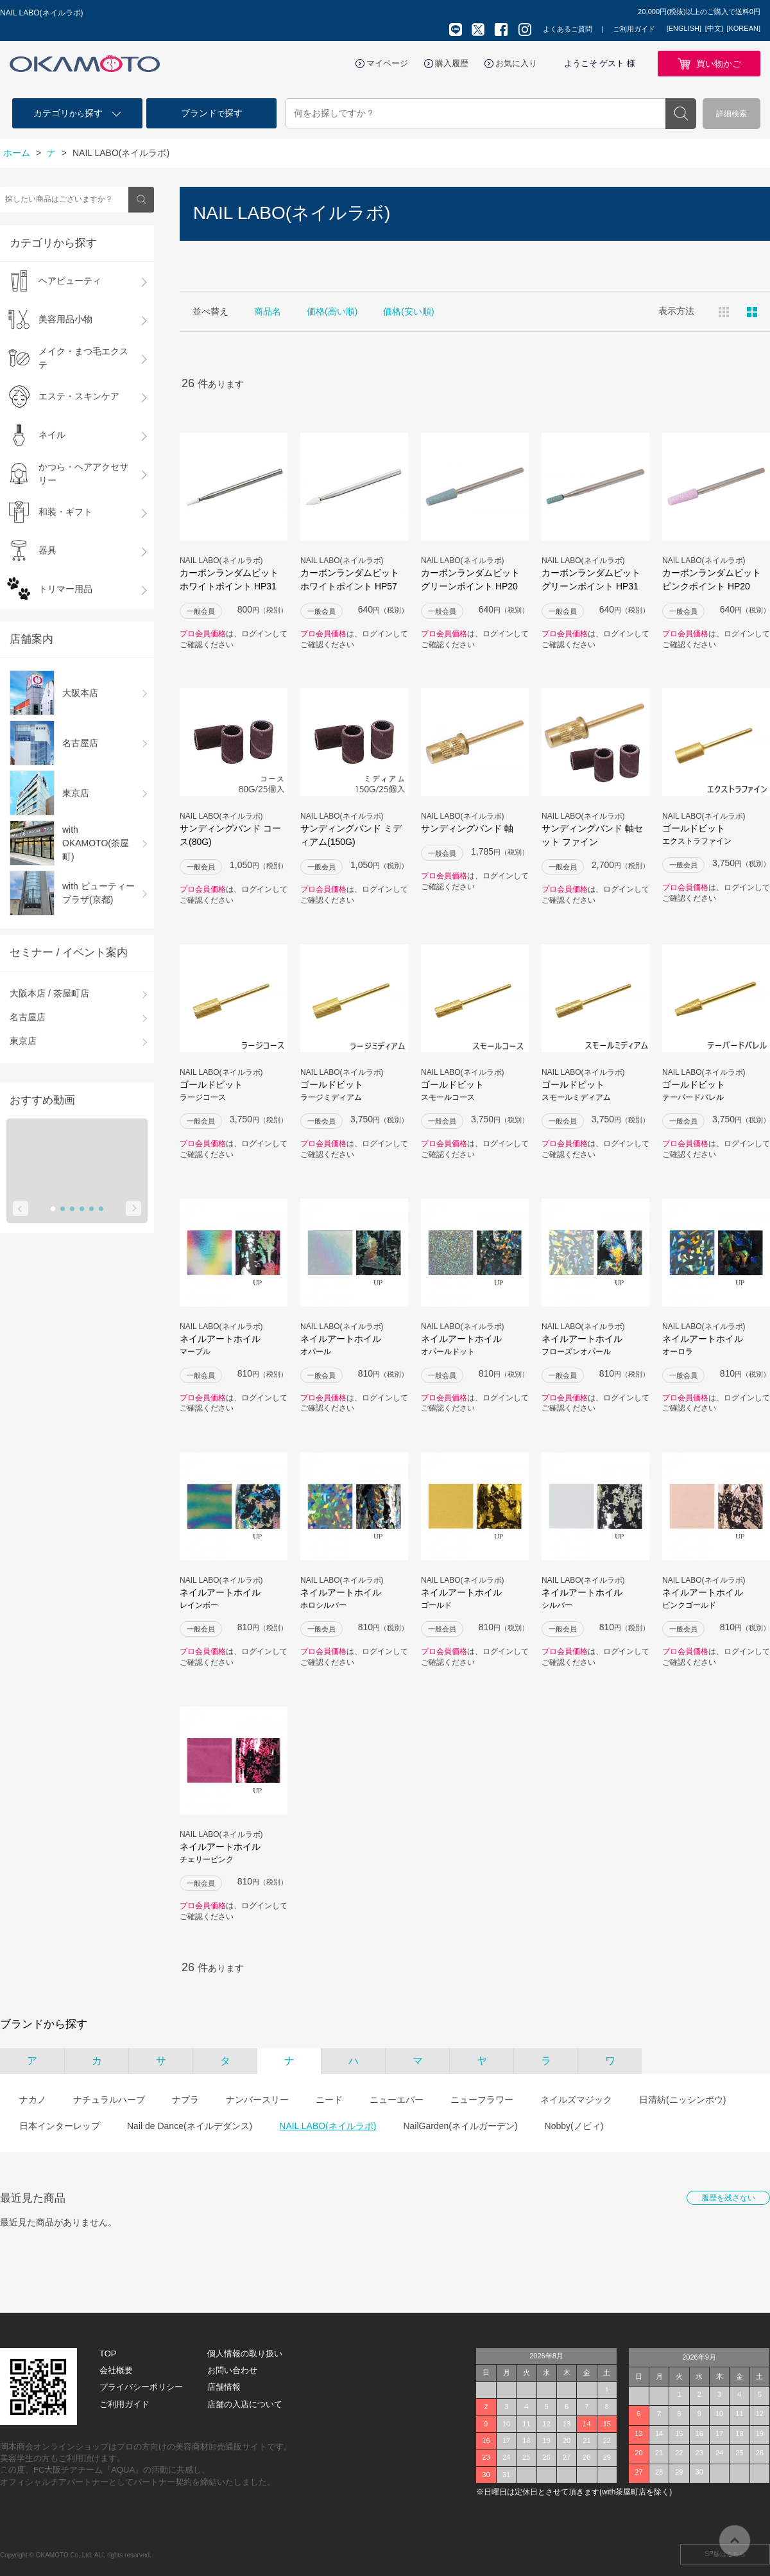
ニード (329, 2099)
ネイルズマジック (576, 2099)
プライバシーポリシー (141, 2387)
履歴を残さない (728, 2197)
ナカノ (32, 2099)
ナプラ (185, 2099)
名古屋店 (28, 1017)
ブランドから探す (43, 2024)
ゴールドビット (716, 835)
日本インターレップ (59, 2126)
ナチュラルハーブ (109, 2099)
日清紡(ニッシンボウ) (682, 2099)
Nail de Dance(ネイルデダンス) (189, 2126)
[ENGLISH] (684, 28)
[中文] (714, 28)
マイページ (387, 63)
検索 (680, 113)
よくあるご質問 (567, 29)
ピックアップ (752, 312)
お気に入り (516, 63)
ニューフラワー (481, 2099)
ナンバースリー (257, 2099)
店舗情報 (224, 2387)
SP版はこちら (725, 2553)
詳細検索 (731, 113)
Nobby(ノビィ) (574, 2126)
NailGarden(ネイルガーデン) (460, 2126)
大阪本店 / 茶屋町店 (49, 993)
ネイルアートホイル (233, 1345)
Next (133, 1208)
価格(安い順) (408, 311)
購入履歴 (451, 63)
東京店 (23, 1041)
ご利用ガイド (634, 29)
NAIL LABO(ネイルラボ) (327, 2126)
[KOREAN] (743, 28)
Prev (20, 1208)
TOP (108, 2353)
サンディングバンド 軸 (467, 828)
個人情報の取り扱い (244, 2353)
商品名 (267, 311)
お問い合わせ (232, 2370)
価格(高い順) (332, 311)
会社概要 (116, 2370)
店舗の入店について (244, 2404)
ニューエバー (397, 2099)
